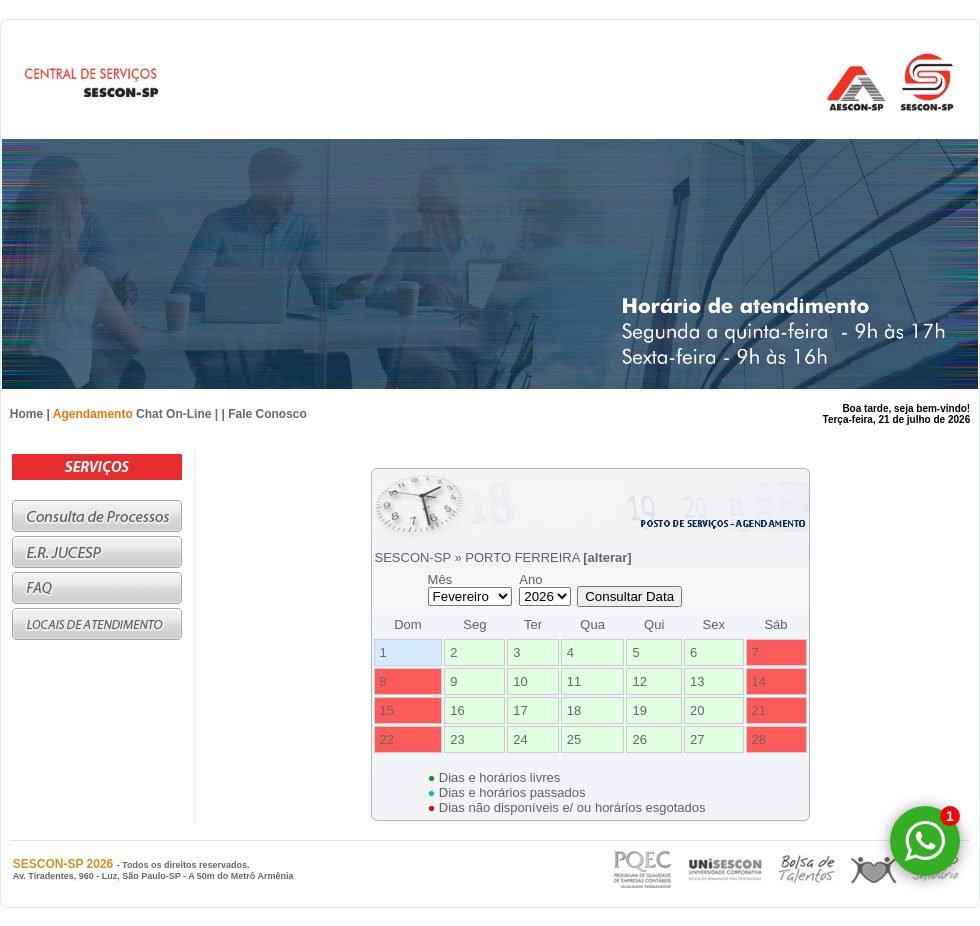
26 (639, 739)
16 (457, 710)
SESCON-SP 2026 (65, 864)
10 (520, 681)
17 (520, 710)
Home (26, 414)
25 (574, 739)
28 (759, 739)
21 (759, 710)
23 (457, 739)
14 (759, 681)
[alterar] (607, 557)
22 (387, 739)
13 (697, 681)
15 (387, 710)
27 (697, 739)
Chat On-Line (173, 414)
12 (639, 681)
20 (697, 710)
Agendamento (93, 414)
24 (520, 739)
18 (574, 710)
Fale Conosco (267, 414)
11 (574, 681)
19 (639, 710)
